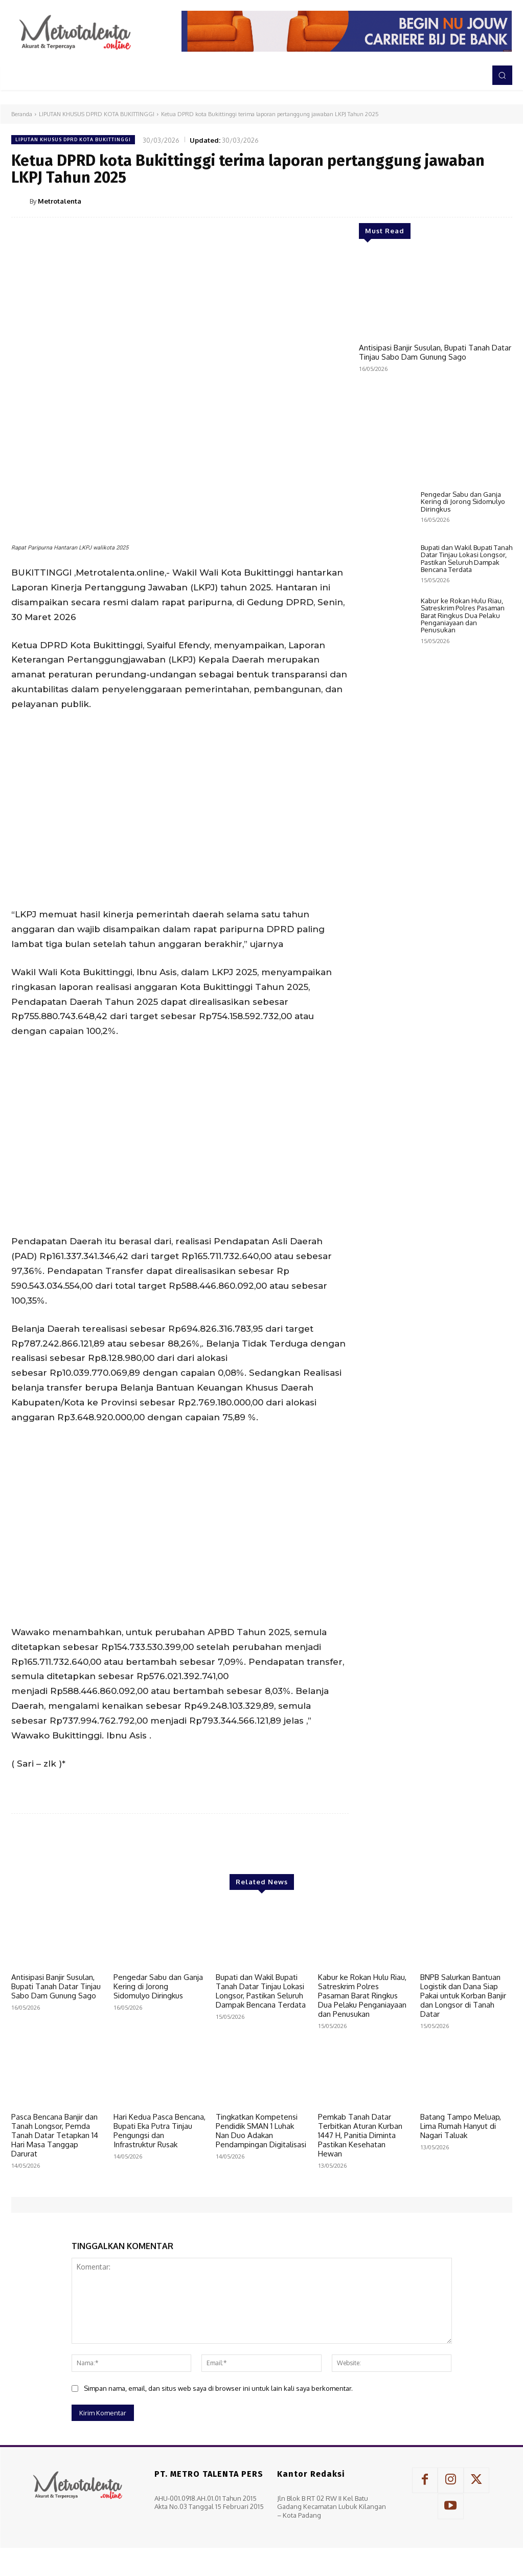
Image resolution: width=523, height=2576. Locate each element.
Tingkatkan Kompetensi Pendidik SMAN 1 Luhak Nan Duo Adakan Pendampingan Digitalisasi (261, 2130)
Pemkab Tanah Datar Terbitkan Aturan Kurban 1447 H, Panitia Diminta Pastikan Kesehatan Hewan (360, 2135)
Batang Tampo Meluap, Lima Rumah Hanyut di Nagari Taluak (460, 2126)
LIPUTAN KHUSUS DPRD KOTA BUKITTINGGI (96, 114)
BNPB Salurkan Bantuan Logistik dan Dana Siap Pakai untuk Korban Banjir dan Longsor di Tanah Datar (463, 1995)
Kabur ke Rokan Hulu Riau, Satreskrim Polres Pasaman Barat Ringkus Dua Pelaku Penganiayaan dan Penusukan (463, 891)
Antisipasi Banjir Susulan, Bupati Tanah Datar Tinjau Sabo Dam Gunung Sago (435, 352)
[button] (502, 75)
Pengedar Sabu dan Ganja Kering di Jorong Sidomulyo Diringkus (463, 777)
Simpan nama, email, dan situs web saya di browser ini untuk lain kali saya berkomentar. (218, 2388)
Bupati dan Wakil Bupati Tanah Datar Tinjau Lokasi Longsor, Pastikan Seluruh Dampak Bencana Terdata (466, 835)
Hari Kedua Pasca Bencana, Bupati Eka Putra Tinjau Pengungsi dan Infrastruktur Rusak (159, 2130)
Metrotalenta (59, 201)
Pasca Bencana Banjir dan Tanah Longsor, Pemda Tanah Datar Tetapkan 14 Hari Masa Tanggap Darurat (54, 2135)
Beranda (21, 114)
